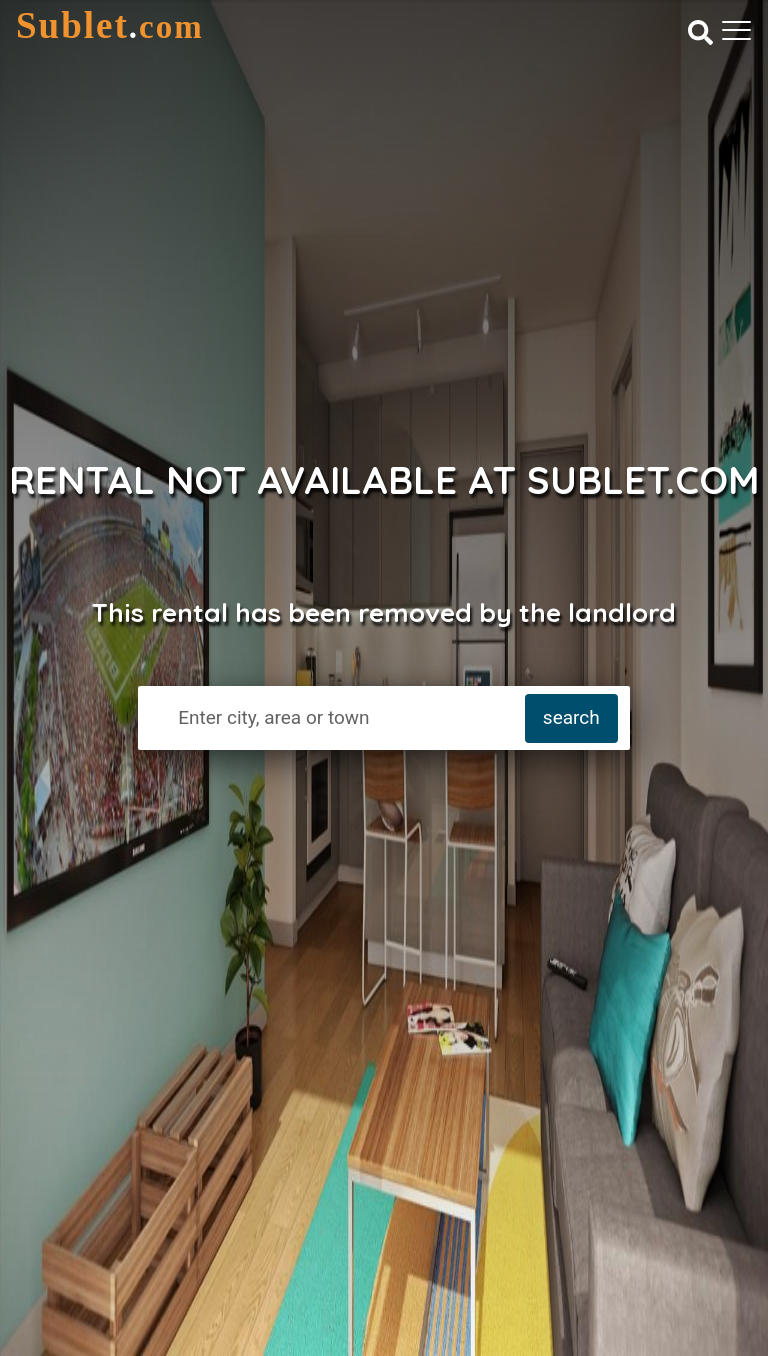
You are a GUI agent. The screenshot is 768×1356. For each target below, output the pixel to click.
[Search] (700, 32)
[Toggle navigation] (736, 30)
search (571, 717)
